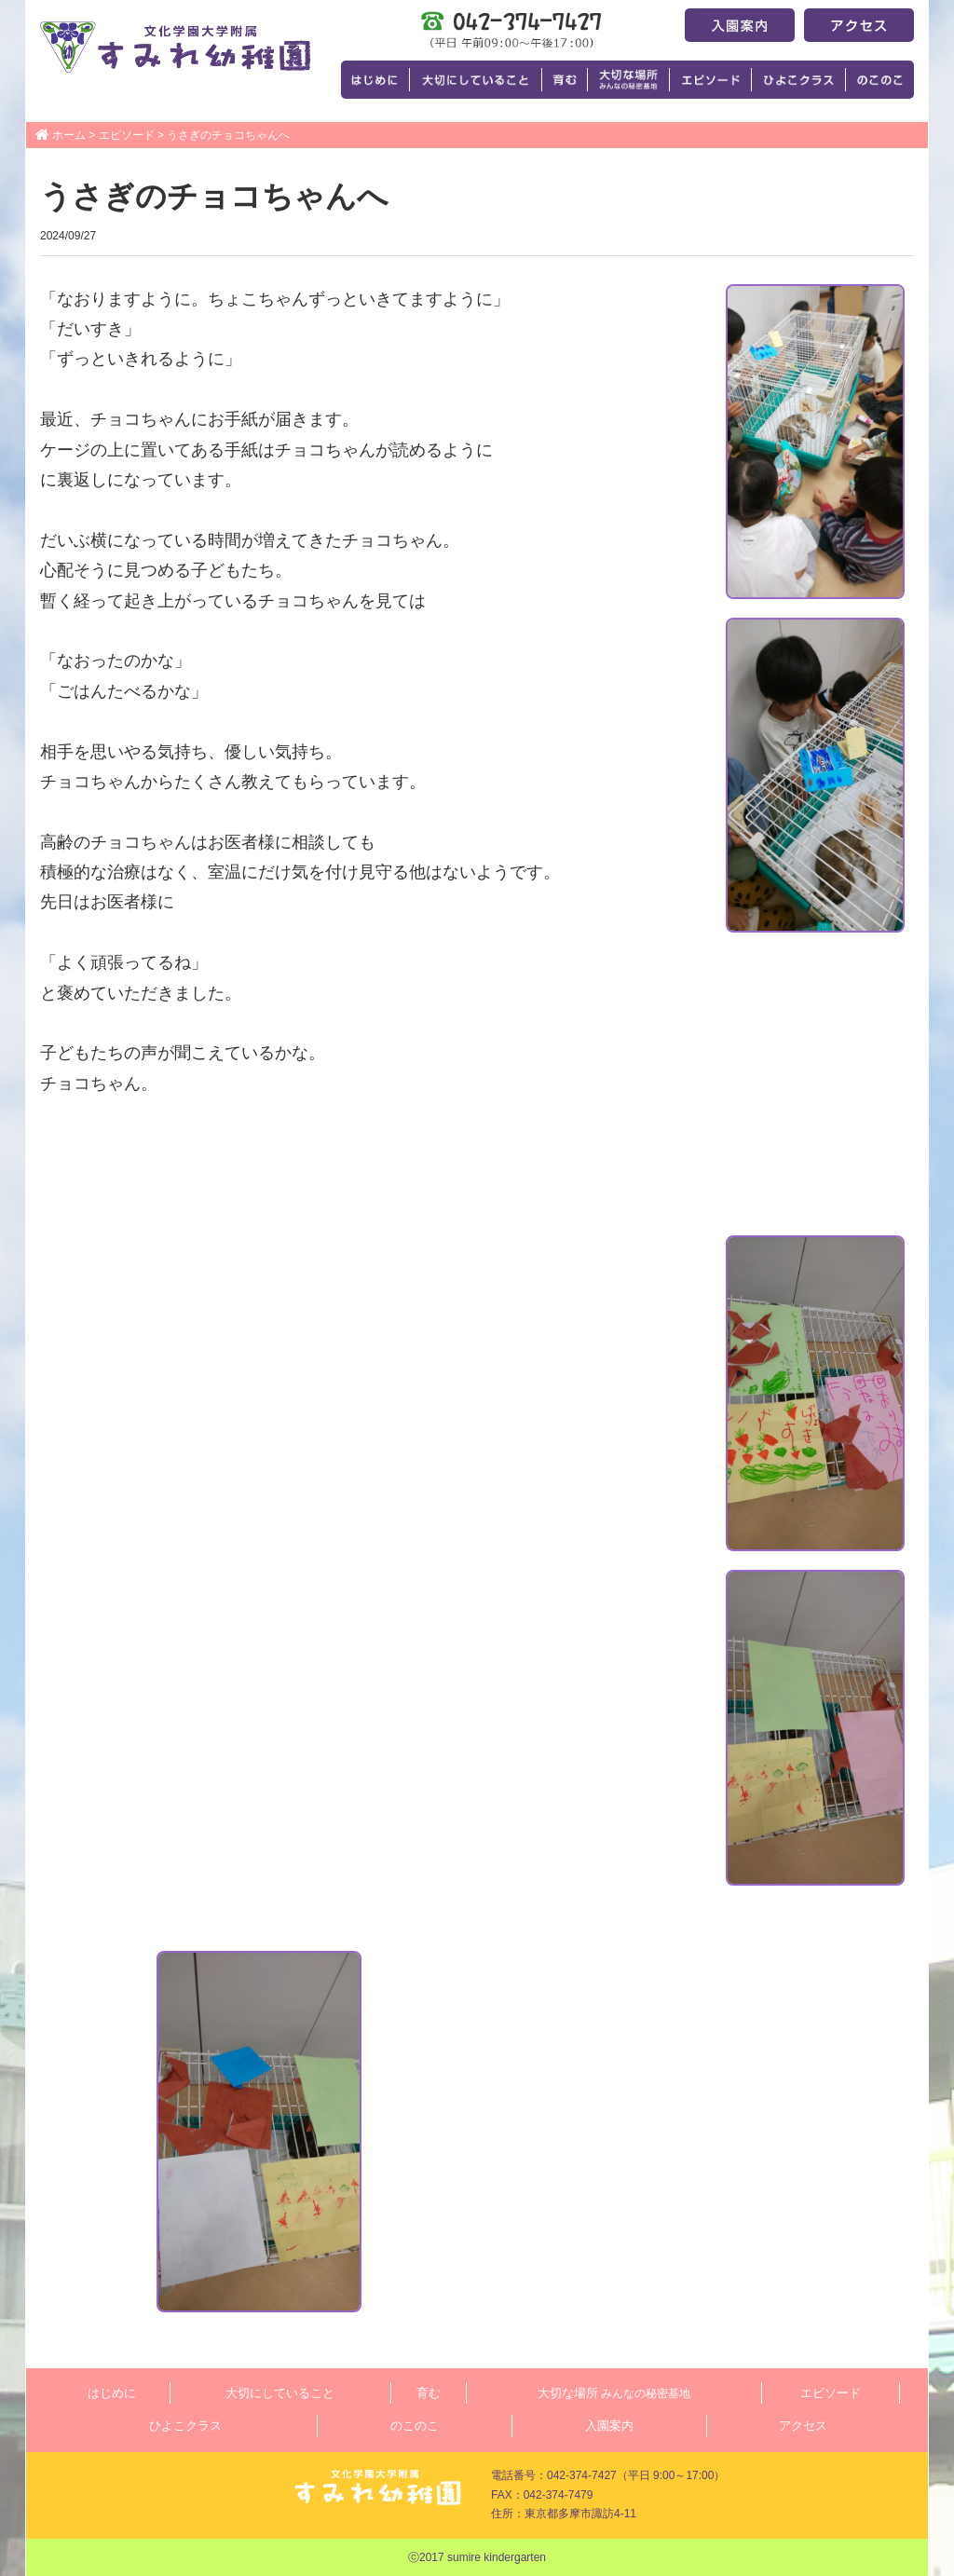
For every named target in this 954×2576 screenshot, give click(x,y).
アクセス (803, 2426)
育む (428, 2393)
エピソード (127, 135)
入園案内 (609, 2426)
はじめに (112, 2393)
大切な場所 (614, 2393)
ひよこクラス (185, 2426)
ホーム (69, 135)
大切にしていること (279, 2393)
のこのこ (414, 2426)
